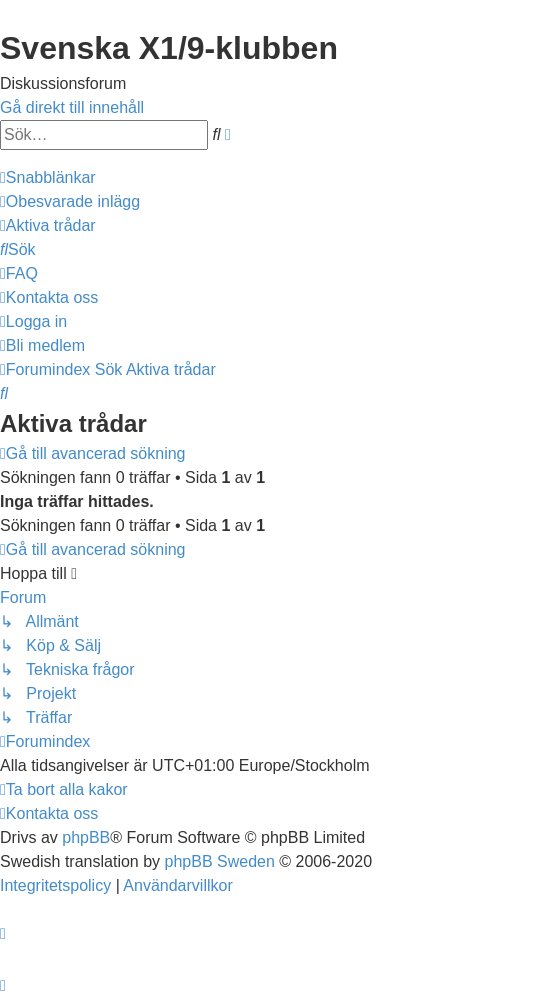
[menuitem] (70, 201)
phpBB (86, 837)
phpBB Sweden (220, 861)
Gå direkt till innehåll (72, 107)
